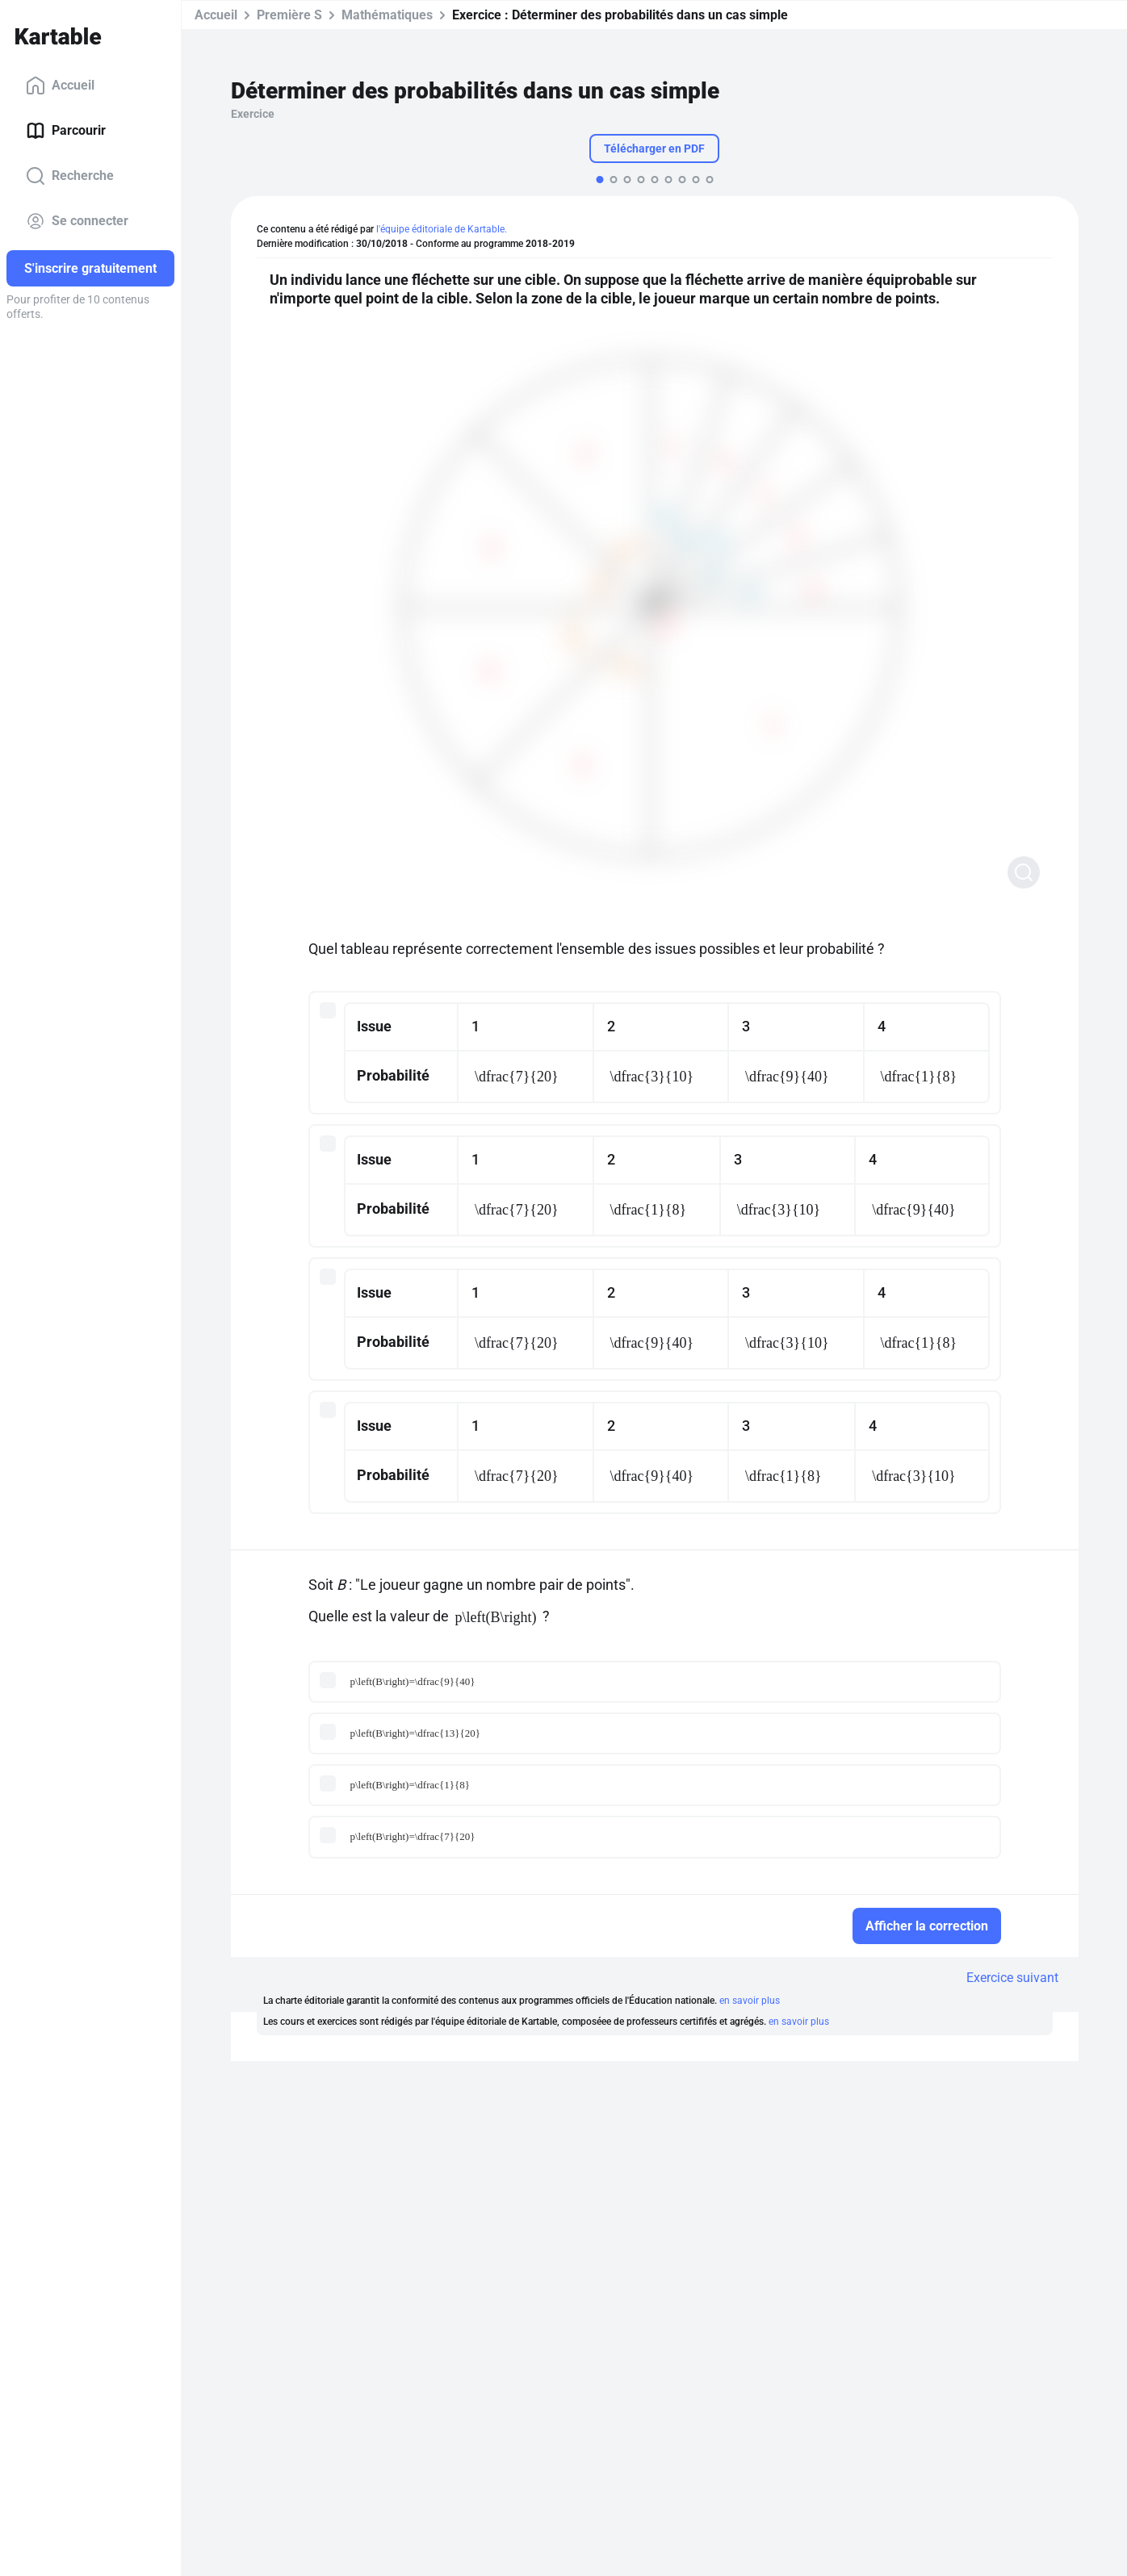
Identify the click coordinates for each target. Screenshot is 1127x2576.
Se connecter (77, 221)
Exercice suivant (1012, 1977)
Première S (289, 15)
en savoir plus (749, 2000)
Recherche (70, 176)
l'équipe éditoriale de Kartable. (441, 229)
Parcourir (66, 130)
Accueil (60, 85)
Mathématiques (387, 15)
